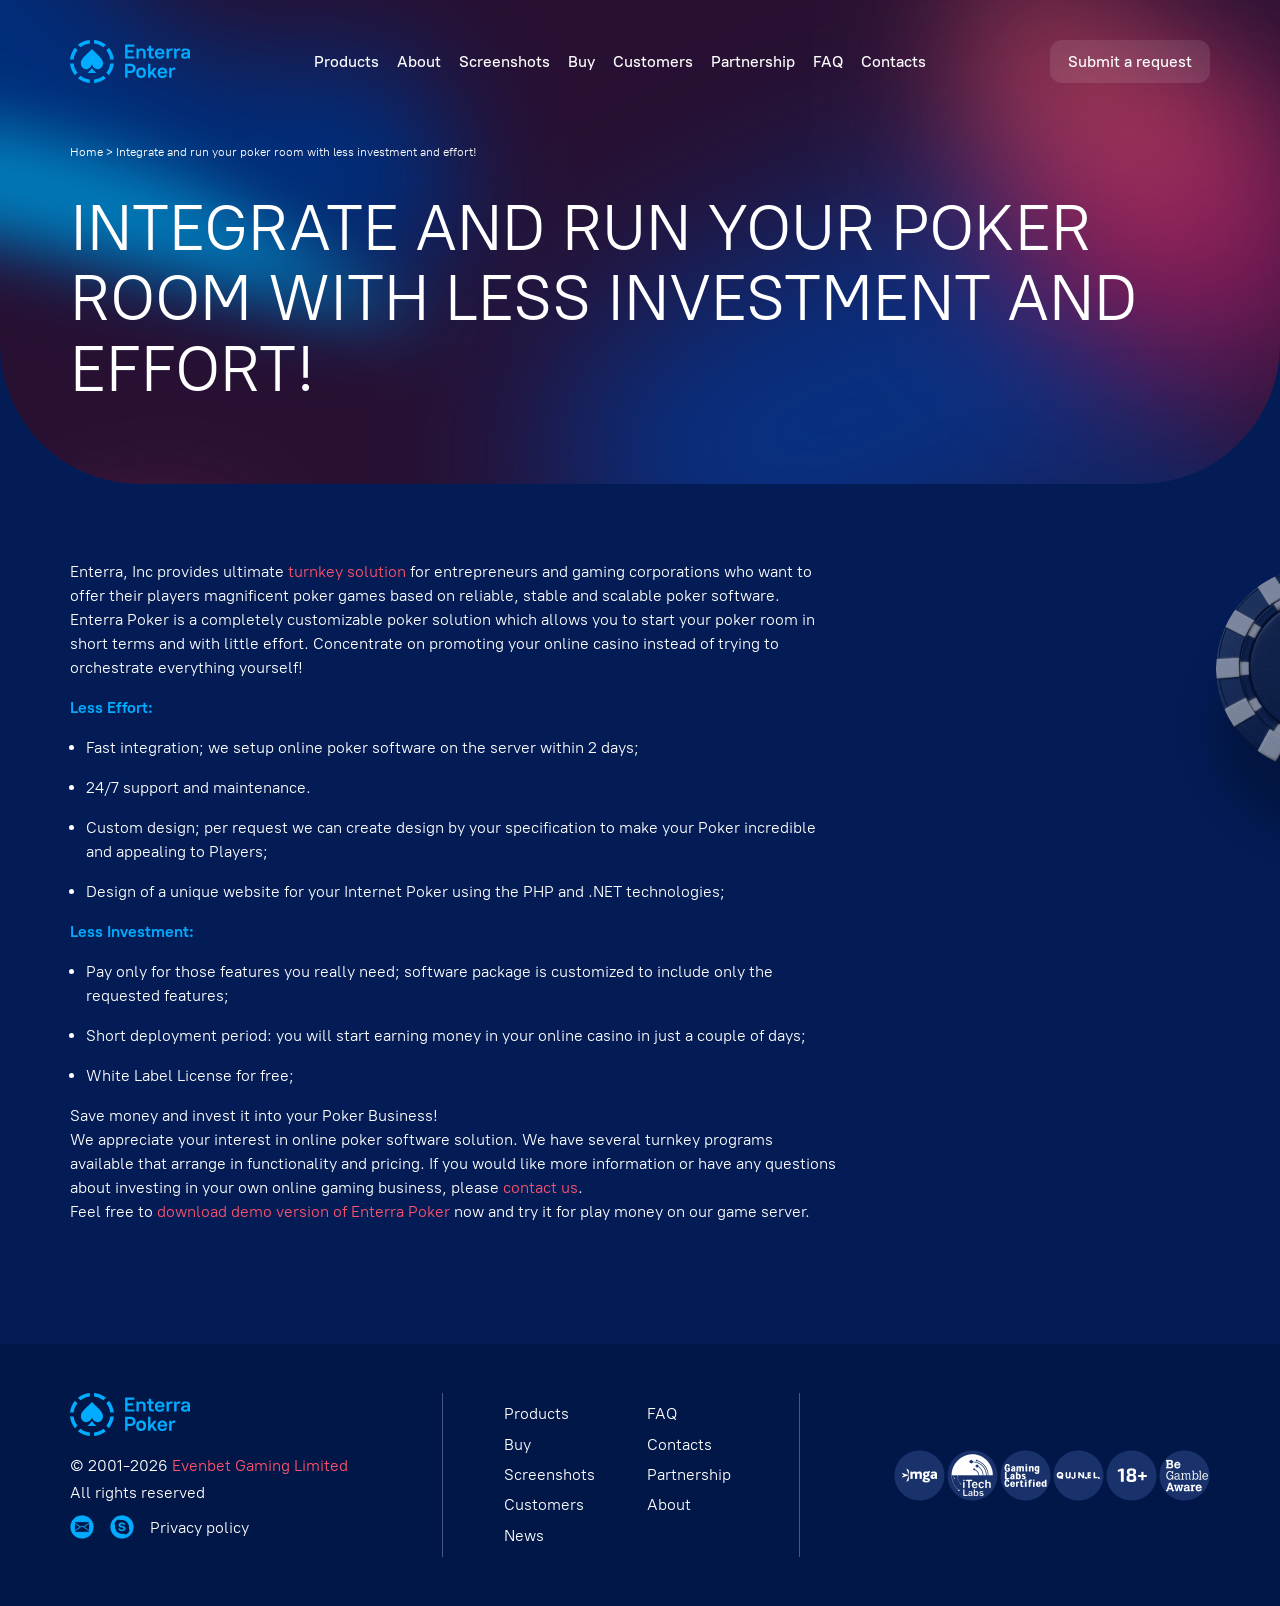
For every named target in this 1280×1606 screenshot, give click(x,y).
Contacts (893, 61)
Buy (581, 61)
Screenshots (504, 61)
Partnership (753, 61)
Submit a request (1130, 61)
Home (86, 152)
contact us (540, 1187)
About (419, 61)
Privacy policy (199, 1528)
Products (346, 61)
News (524, 1535)
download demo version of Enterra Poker (303, 1211)
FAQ (828, 61)
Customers (653, 61)
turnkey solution (347, 571)
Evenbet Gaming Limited (260, 1465)
